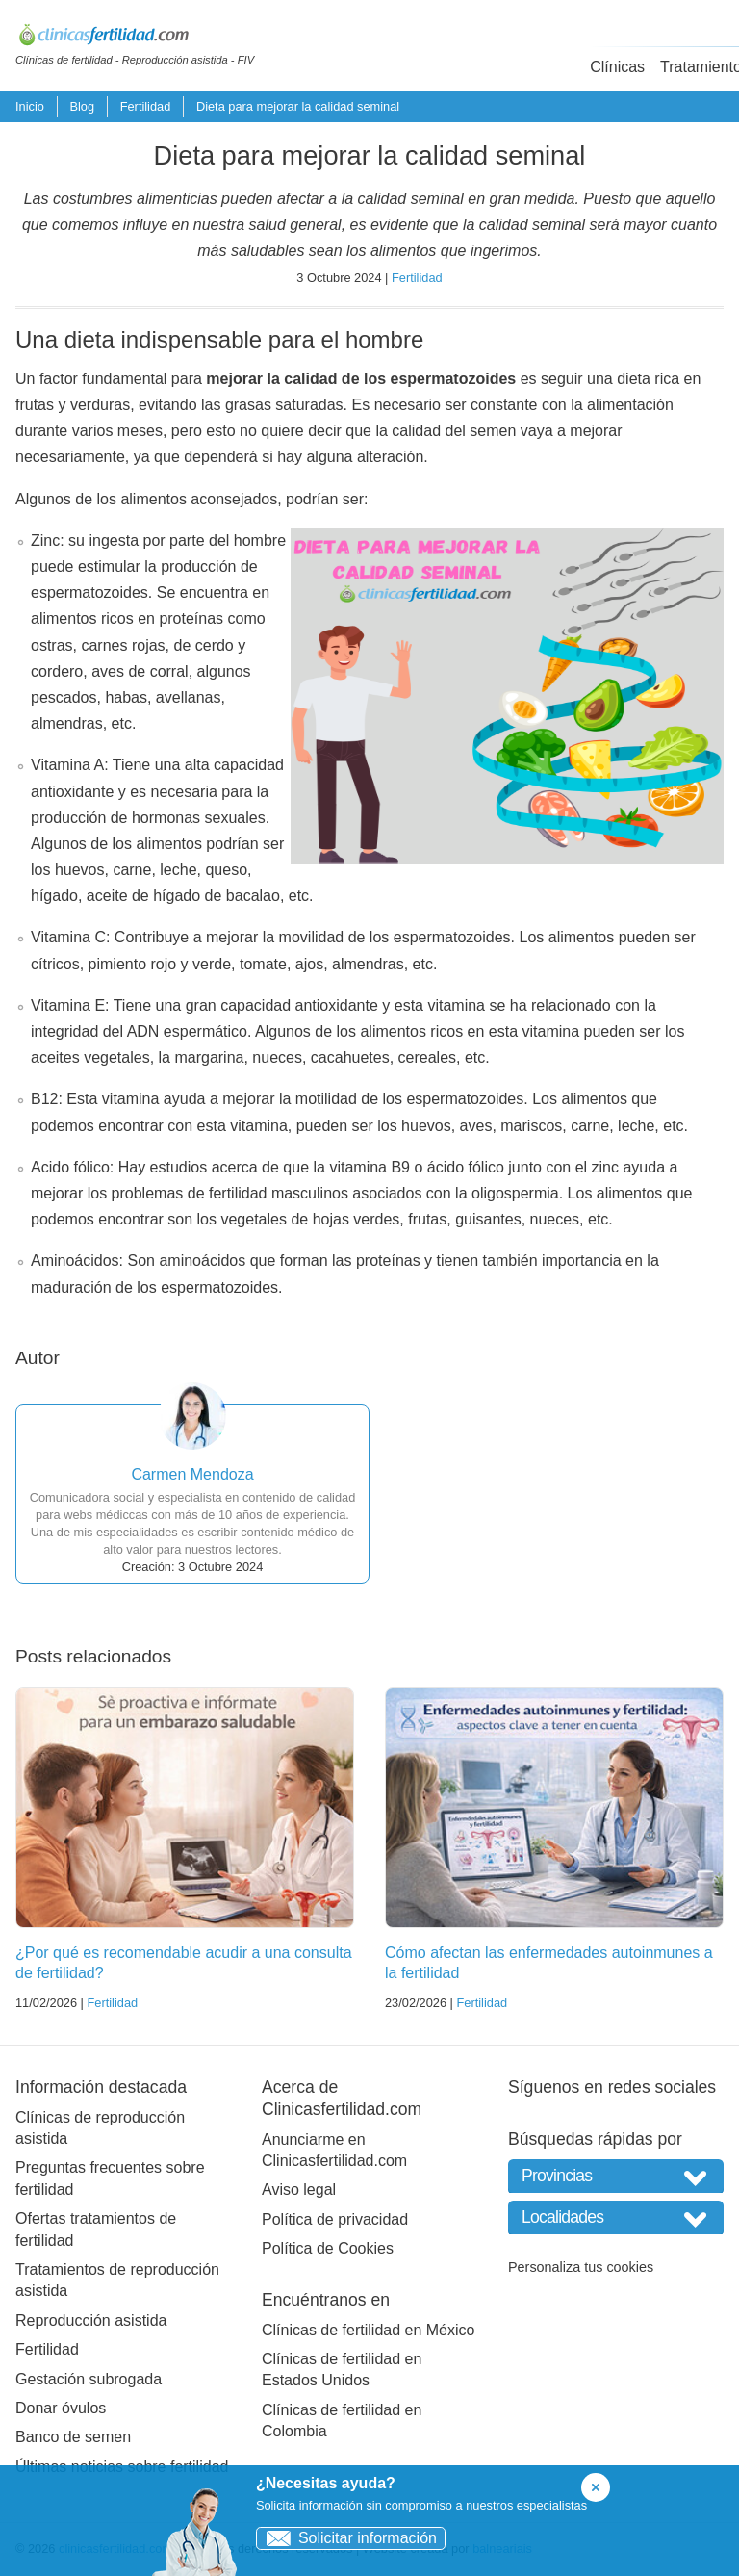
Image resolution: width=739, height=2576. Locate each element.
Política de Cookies (328, 2248)
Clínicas (617, 67)
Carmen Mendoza (192, 1474)
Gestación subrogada (88, 2379)
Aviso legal (299, 2189)
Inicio (29, 106)
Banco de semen (73, 2437)
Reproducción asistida (90, 2320)
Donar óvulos (60, 2408)
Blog (81, 106)
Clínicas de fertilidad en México (368, 2330)
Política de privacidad (335, 2219)
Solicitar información (347, 2538)
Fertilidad (145, 106)
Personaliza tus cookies (580, 2267)
